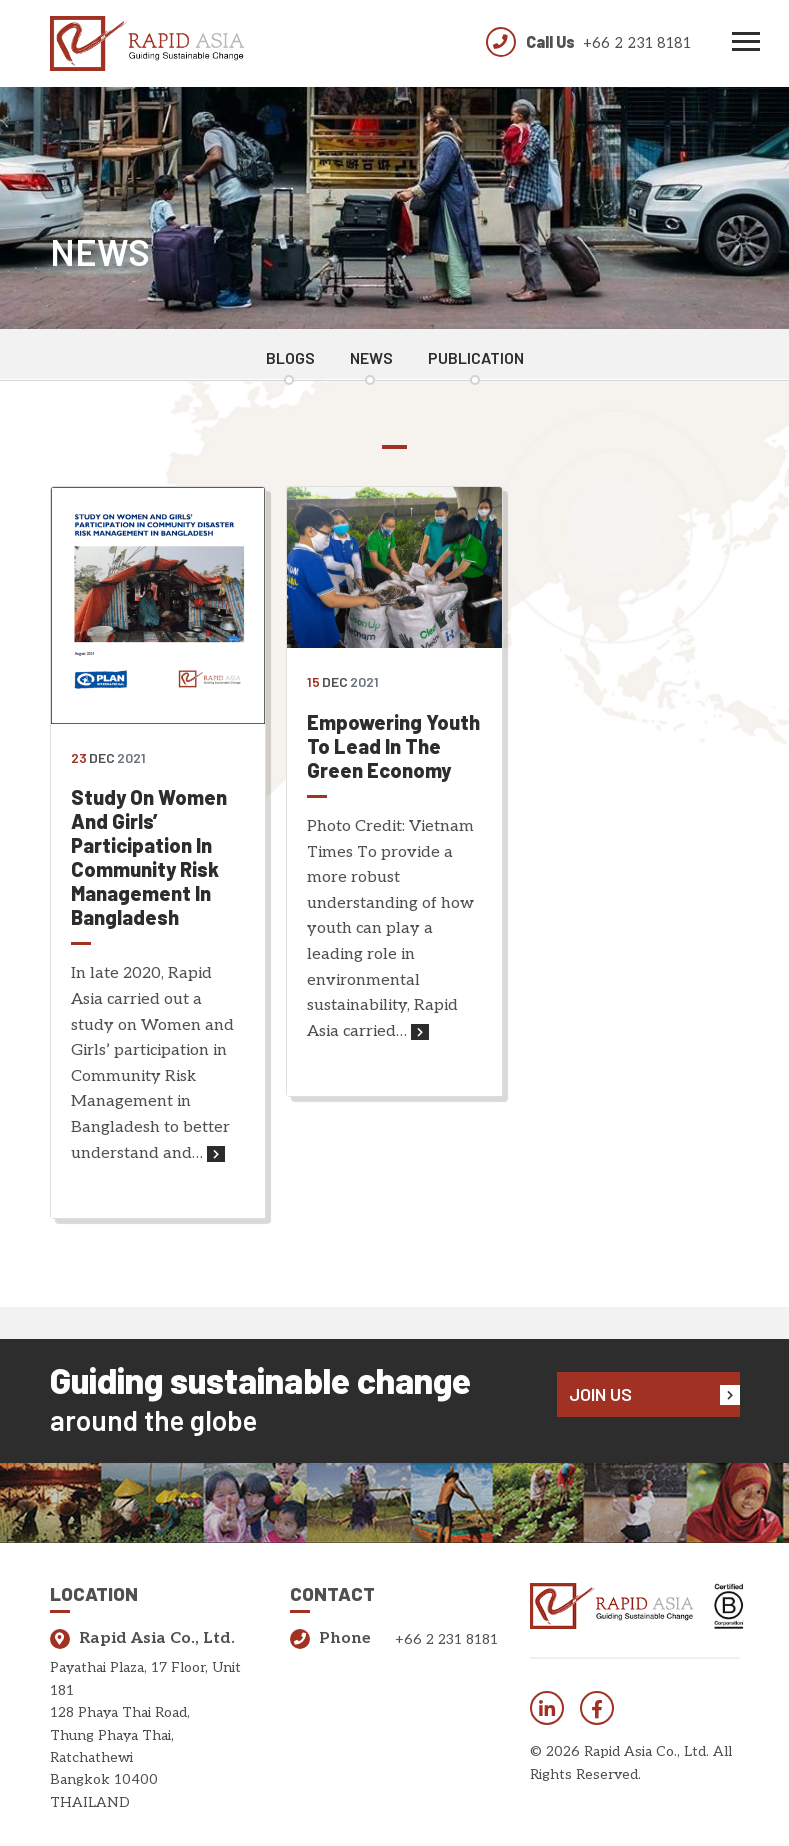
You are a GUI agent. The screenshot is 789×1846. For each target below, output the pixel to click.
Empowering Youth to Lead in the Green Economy (393, 746)
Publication (476, 357)
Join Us (654, 1394)
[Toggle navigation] (746, 44)
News (371, 357)
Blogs (290, 357)
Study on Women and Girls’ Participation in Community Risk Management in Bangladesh (149, 857)
